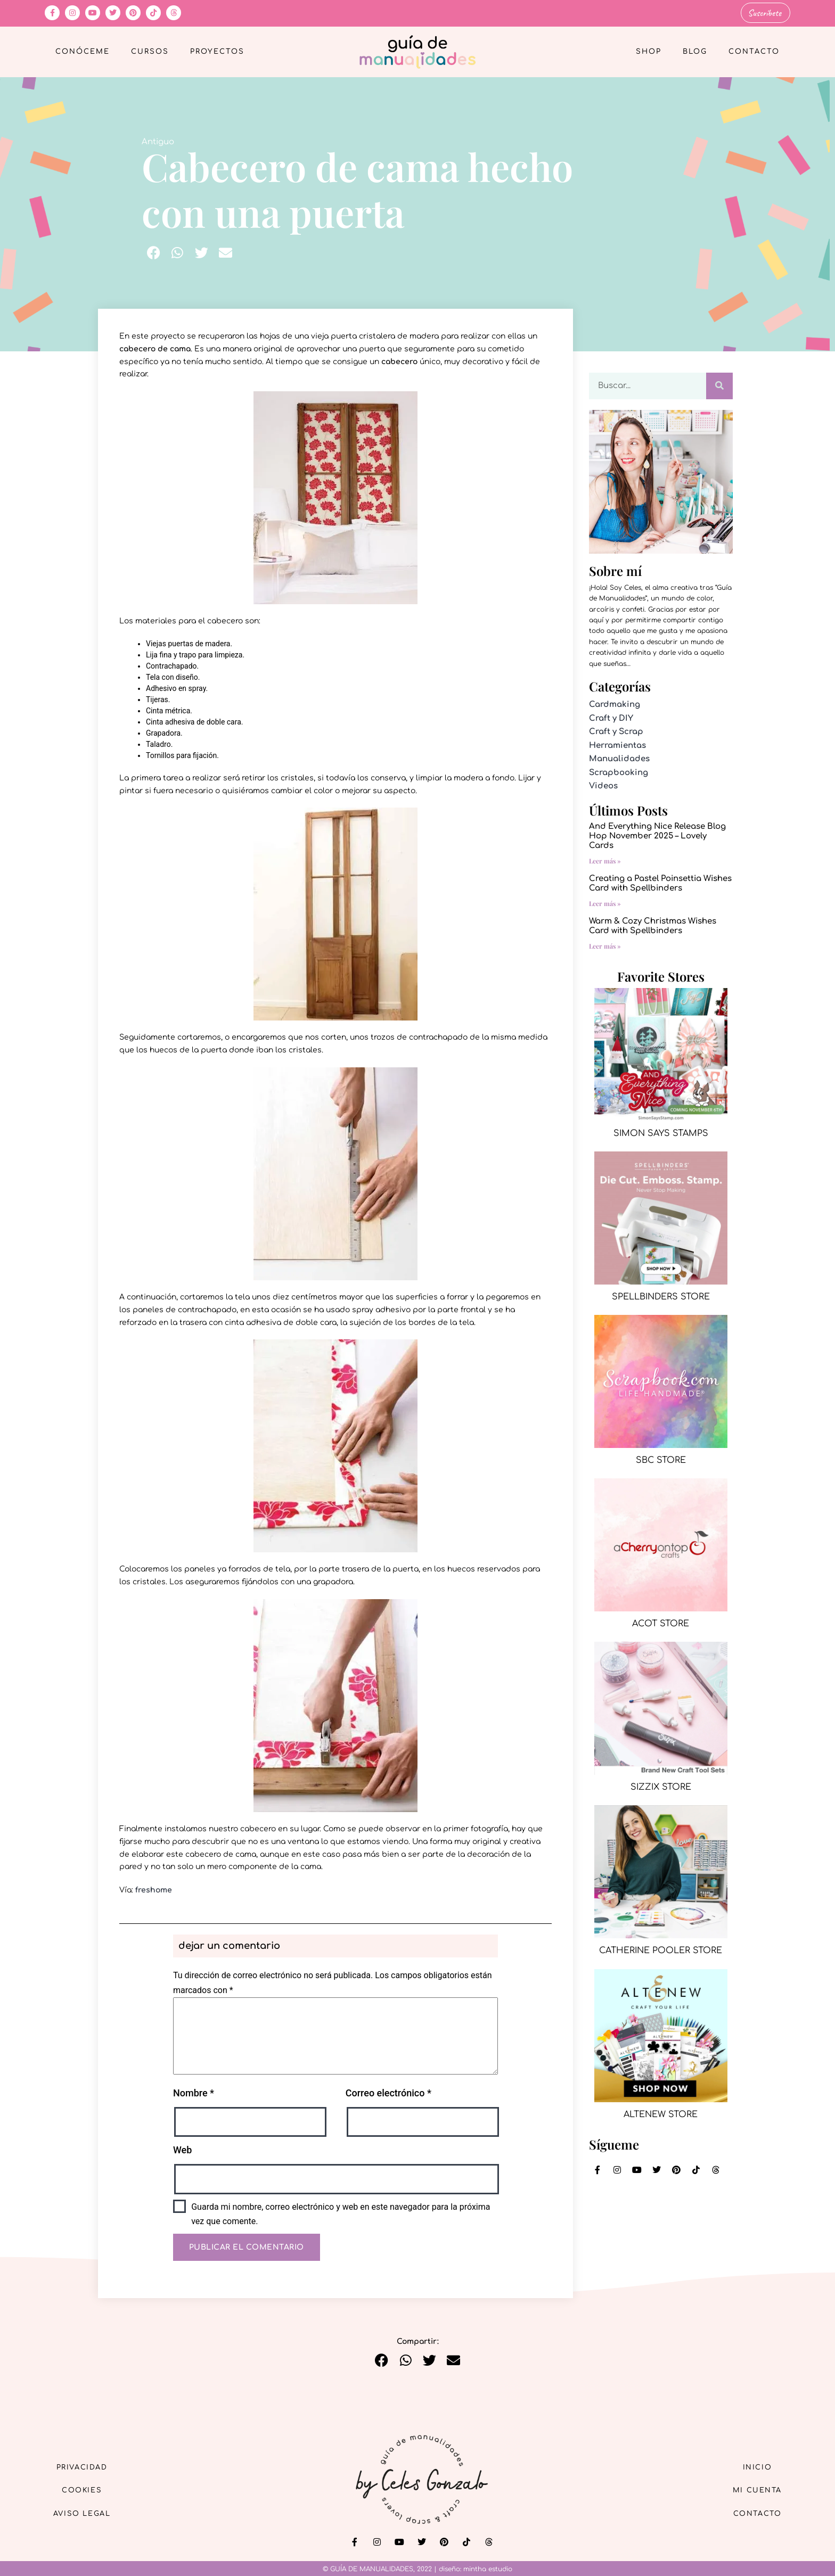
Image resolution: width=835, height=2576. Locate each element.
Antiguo (158, 140)
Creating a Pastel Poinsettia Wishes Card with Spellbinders (660, 882)
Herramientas (617, 744)
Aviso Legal (87, 2513)
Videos (603, 784)
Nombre (193, 2091)
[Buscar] (719, 385)
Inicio (752, 2464)
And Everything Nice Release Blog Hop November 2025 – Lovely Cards (657, 835)
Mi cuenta (752, 2489)
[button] (154, 252)
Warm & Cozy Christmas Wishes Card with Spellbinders (652, 925)
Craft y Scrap (616, 730)
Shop (648, 51)
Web (182, 2149)
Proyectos (217, 51)
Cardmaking (614, 703)
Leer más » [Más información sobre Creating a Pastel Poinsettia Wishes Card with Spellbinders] (605, 902)
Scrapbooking (618, 771)
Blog (695, 51)
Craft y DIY (611, 717)
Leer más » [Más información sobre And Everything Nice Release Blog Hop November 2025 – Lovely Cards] (605, 859)
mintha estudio (487, 2568)
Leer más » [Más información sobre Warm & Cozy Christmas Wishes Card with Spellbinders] (605, 945)
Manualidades (619, 757)
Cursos (150, 51)
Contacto (754, 51)
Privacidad (87, 2464)
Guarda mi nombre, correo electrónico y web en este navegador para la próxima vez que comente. (340, 2213)
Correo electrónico (388, 2091)
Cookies (88, 2489)
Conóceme (82, 51)
